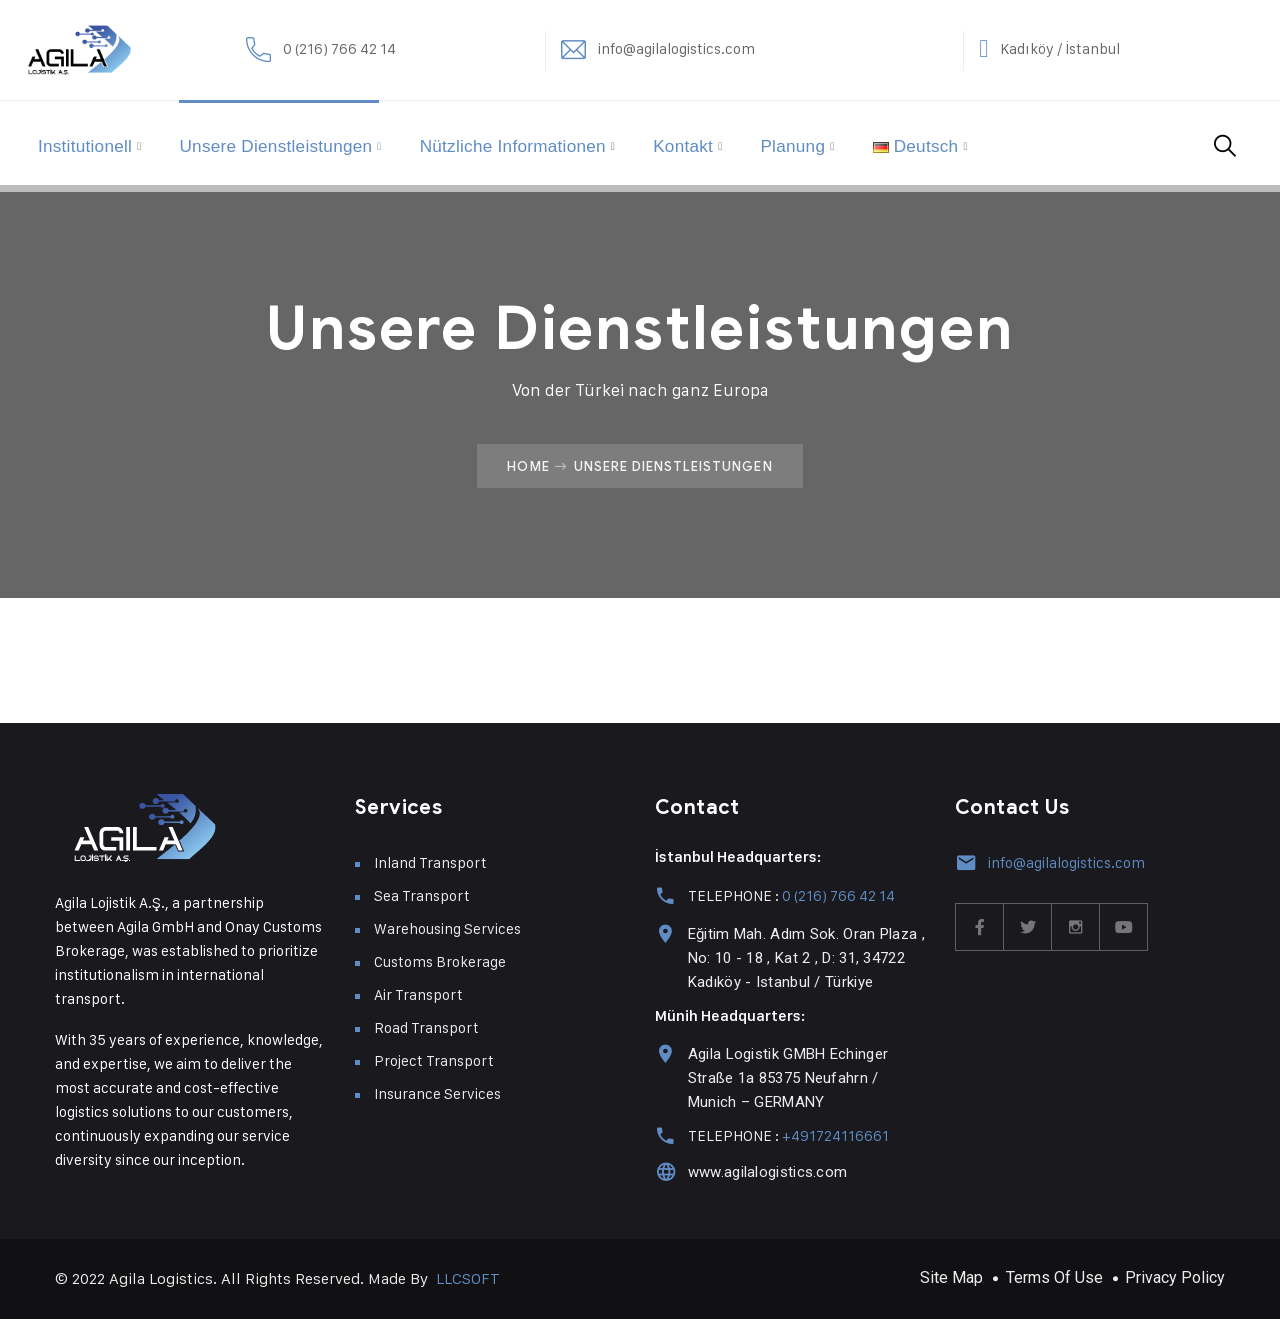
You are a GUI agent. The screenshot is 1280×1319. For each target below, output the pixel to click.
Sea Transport (422, 895)
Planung (844, 143)
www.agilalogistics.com (765, 1172)
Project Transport (434, 1060)
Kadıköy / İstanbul (1192, 49)
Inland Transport (430, 862)
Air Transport (418, 994)
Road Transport (426, 1027)
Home (528, 466)
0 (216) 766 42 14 (463, 49)
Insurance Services (437, 1093)
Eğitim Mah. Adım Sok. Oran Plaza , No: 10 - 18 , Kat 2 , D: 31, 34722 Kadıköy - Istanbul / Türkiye (803, 958)
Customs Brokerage (440, 961)
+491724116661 (832, 1135)
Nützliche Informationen (552, 143)
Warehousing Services (447, 928)
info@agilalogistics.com (851, 49)
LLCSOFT (468, 1278)
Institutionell (105, 143)
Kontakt (731, 143)
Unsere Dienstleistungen (304, 143)
